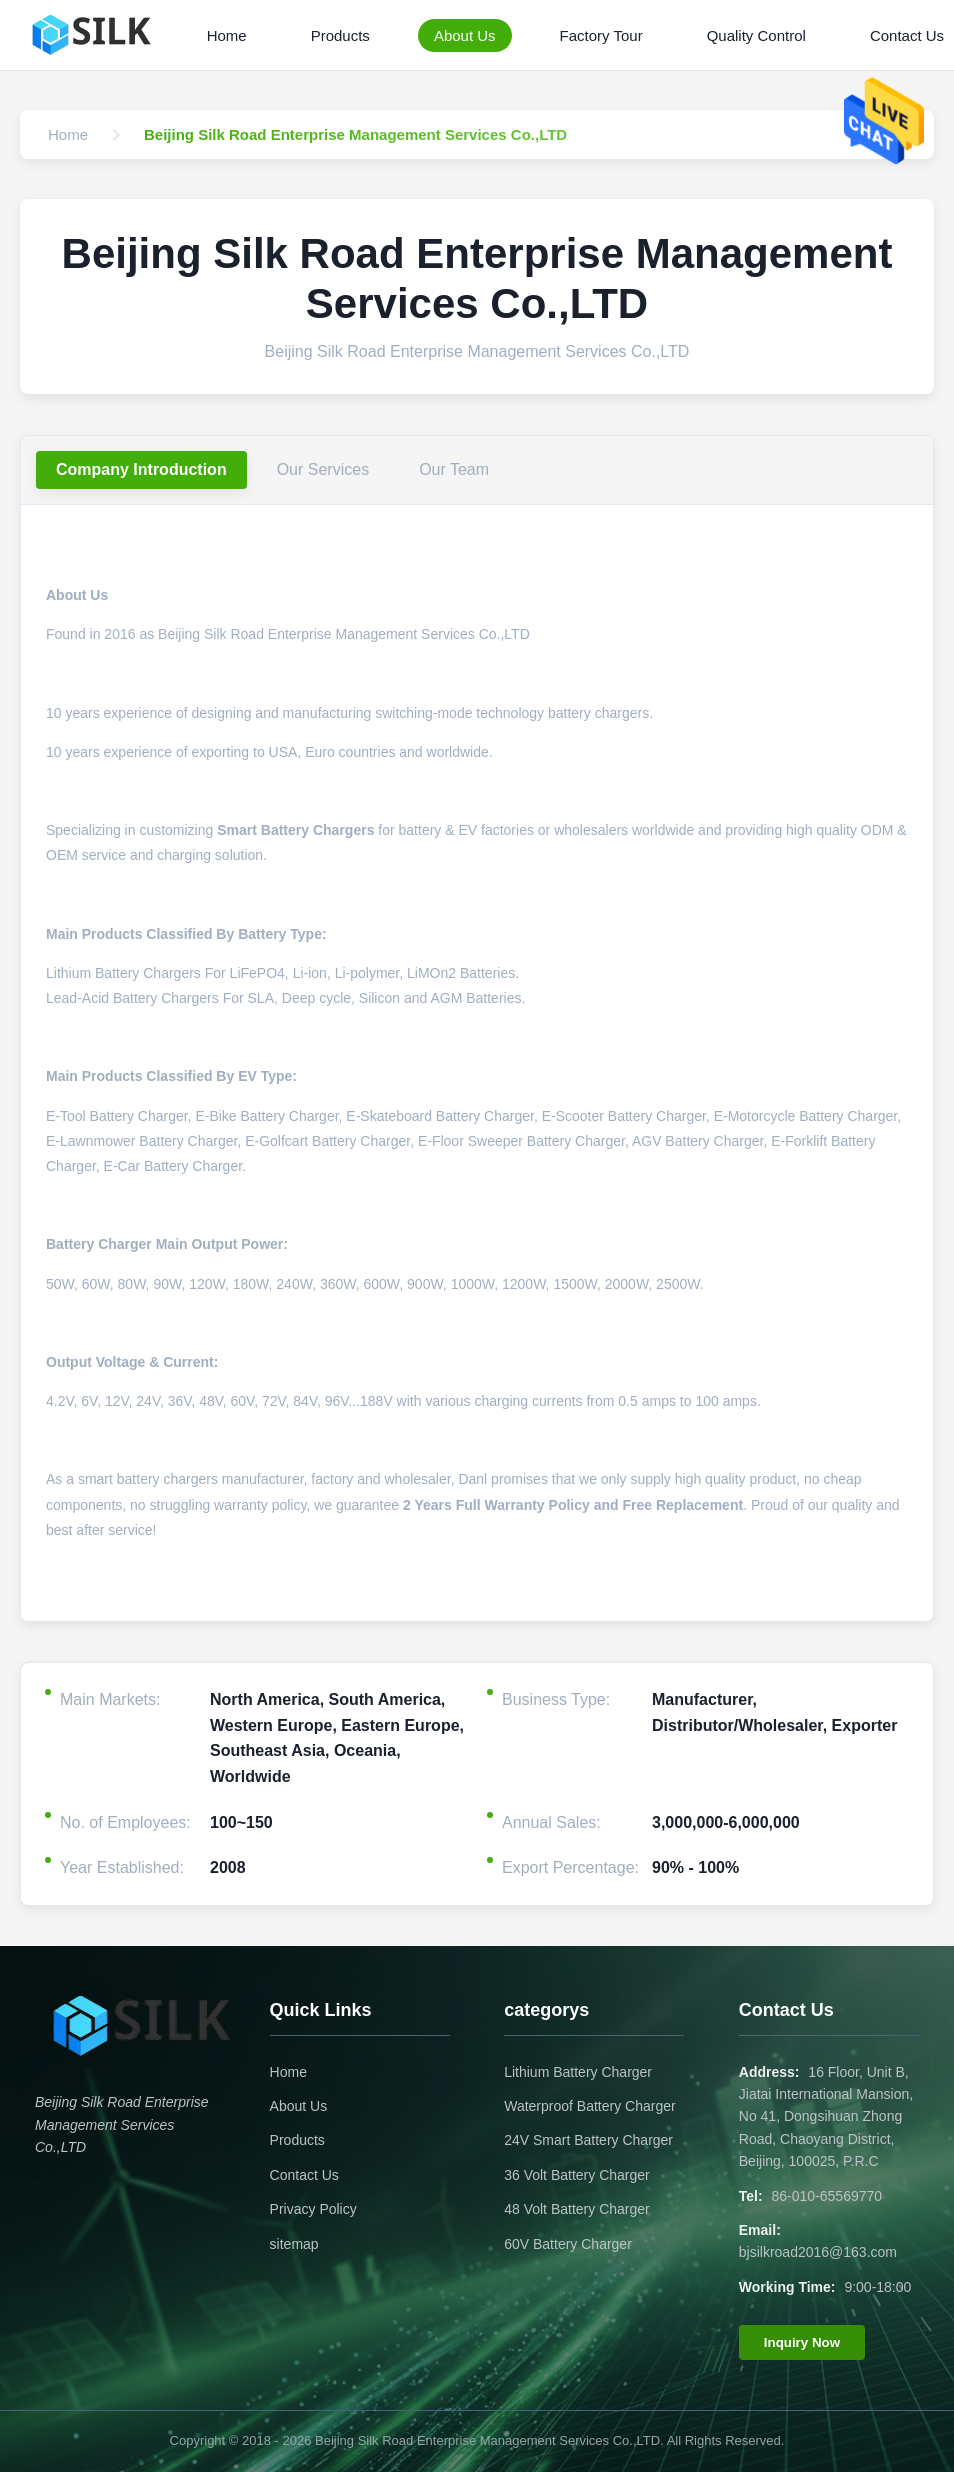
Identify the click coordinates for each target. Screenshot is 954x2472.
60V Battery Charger (568, 2244)
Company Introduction (141, 469)
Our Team (454, 469)
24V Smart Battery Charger (588, 2140)
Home (227, 35)
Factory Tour (601, 35)
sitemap (294, 2244)
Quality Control (756, 35)
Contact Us (304, 2175)
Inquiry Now (802, 2342)
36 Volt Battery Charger (577, 2175)
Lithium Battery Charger (578, 2072)
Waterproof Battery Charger (589, 2106)
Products (340, 35)
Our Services (323, 469)
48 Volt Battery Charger (577, 2209)
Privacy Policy (313, 2209)
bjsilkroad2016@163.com (818, 2252)
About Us (465, 35)
